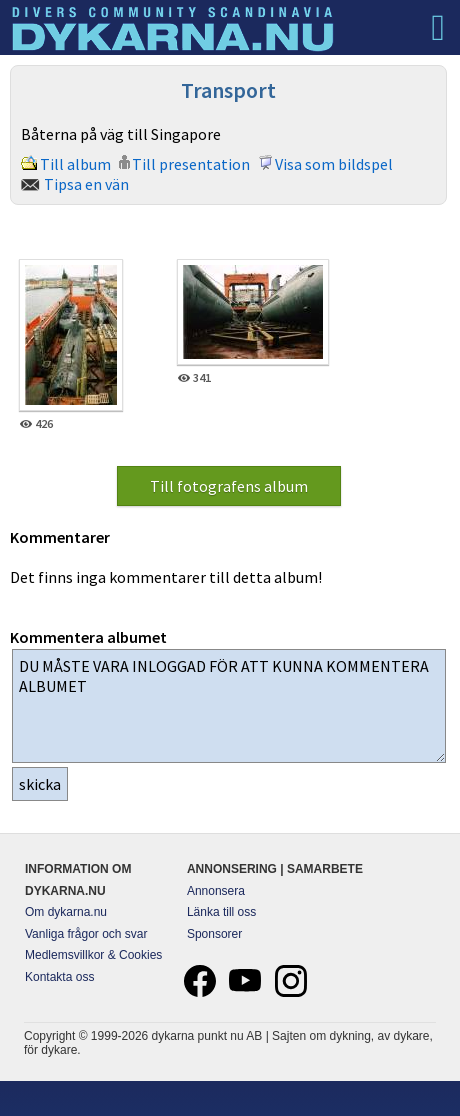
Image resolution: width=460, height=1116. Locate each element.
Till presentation (191, 164)
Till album (75, 164)
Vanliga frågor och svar (86, 934)
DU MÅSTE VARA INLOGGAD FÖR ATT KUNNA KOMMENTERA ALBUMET (229, 706)
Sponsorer (214, 934)
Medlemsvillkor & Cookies (93, 955)
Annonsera (216, 891)
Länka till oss (221, 912)
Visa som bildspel (334, 164)
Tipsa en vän (86, 184)
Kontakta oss (59, 977)
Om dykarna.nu (66, 912)
